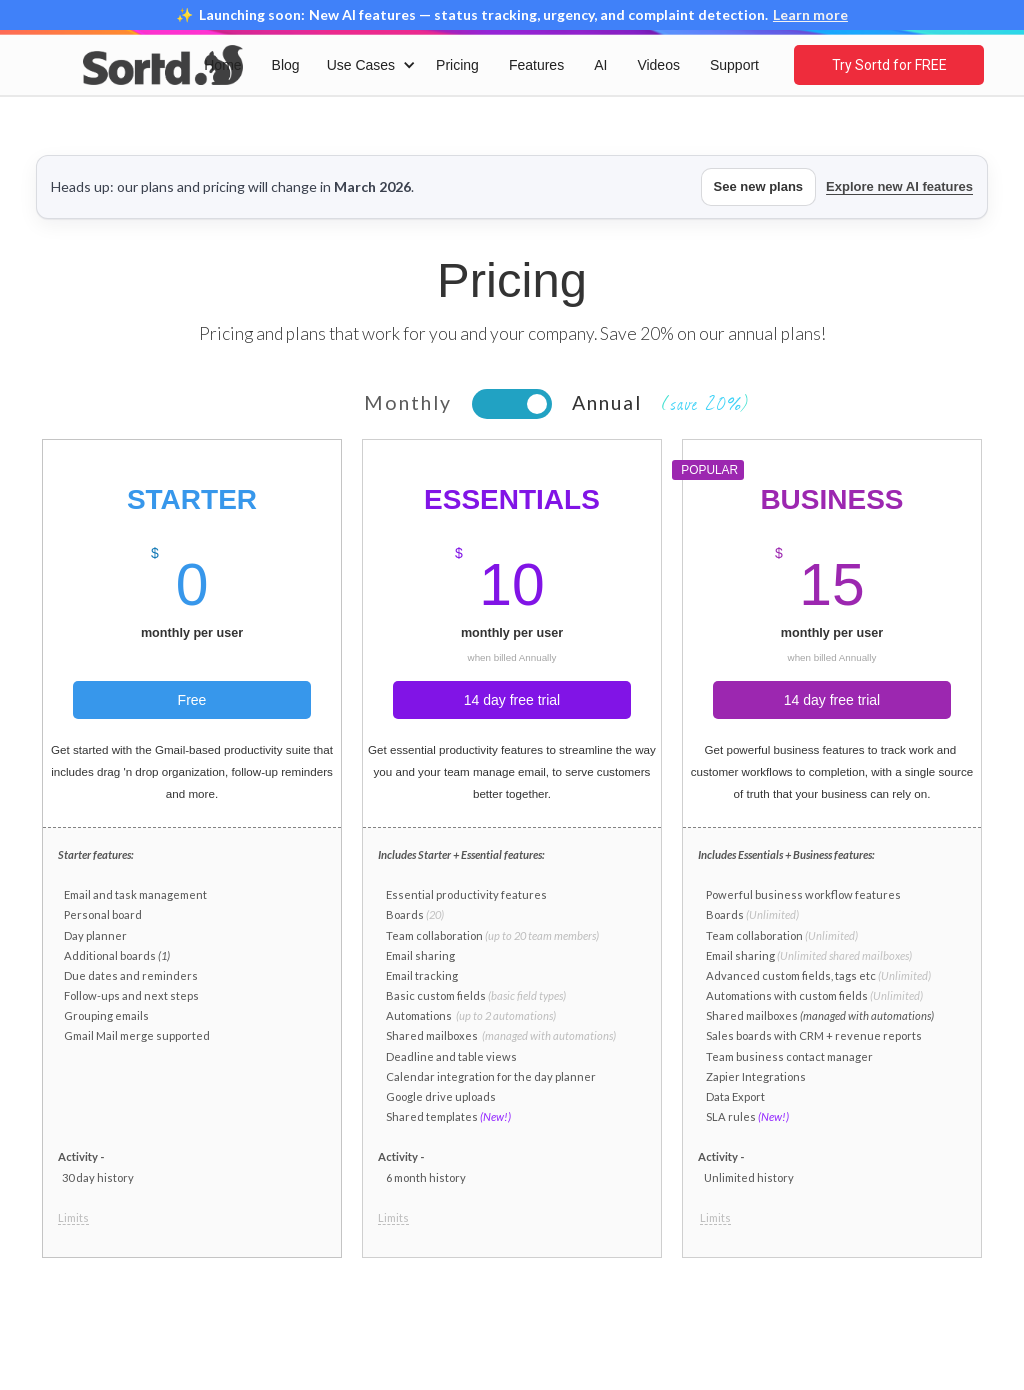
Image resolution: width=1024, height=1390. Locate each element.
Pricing (457, 65)
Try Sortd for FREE (889, 65)
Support (734, 65)
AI (600, 65)
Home (222, 65)
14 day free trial (512, 700)
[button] (368, 65)
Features (536, 65)
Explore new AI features (899, 186)
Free (192, 700)
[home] (163, 64)
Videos (658, 65)
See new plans (759, 186)
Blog (286, 65)
